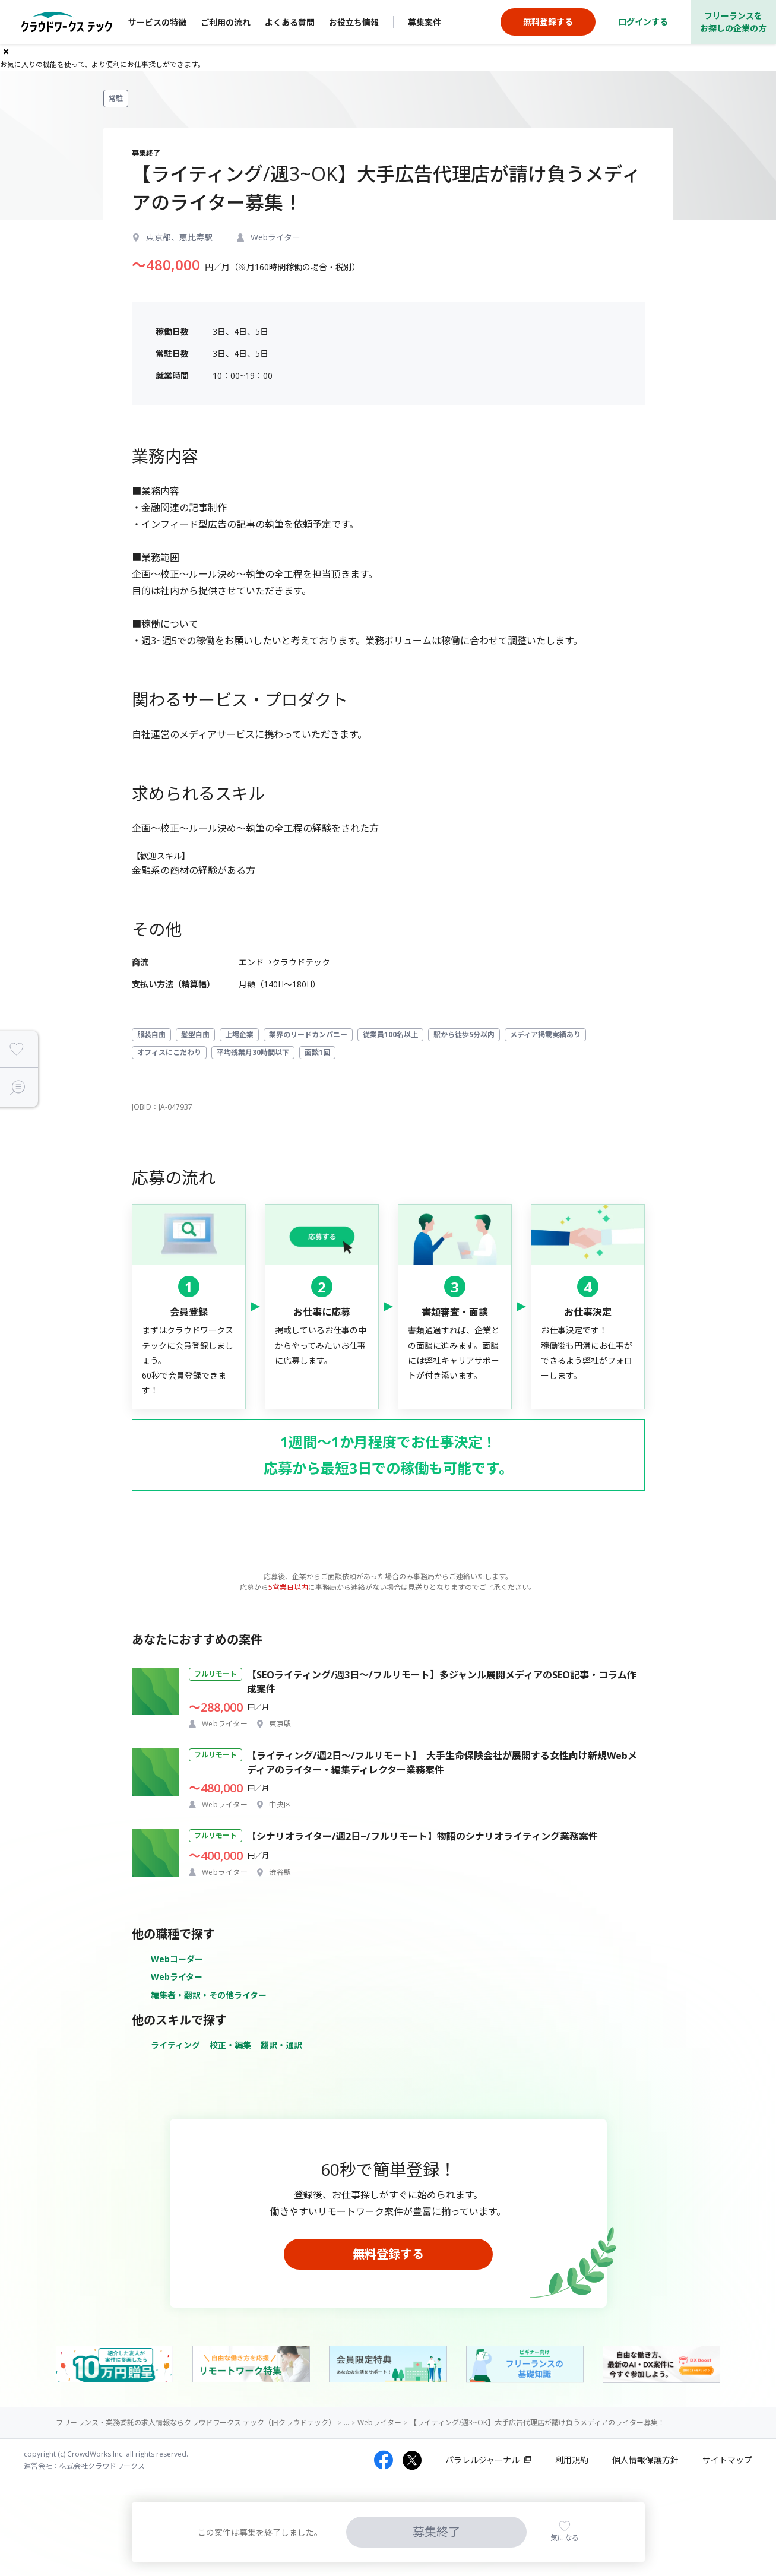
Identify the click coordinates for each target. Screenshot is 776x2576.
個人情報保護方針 (645, 2460)
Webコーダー (177, 1959)
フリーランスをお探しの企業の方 (733, 22)
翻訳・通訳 (281, 2045)
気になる (564, 2538)
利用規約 (571, 2460)
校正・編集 (230, 2045)
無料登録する (388, 2254)
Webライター (176, 1976)
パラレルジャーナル (482, 2460)
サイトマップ (727, 2460)
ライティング (175, 2045)
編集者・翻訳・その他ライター (209, 1995)
